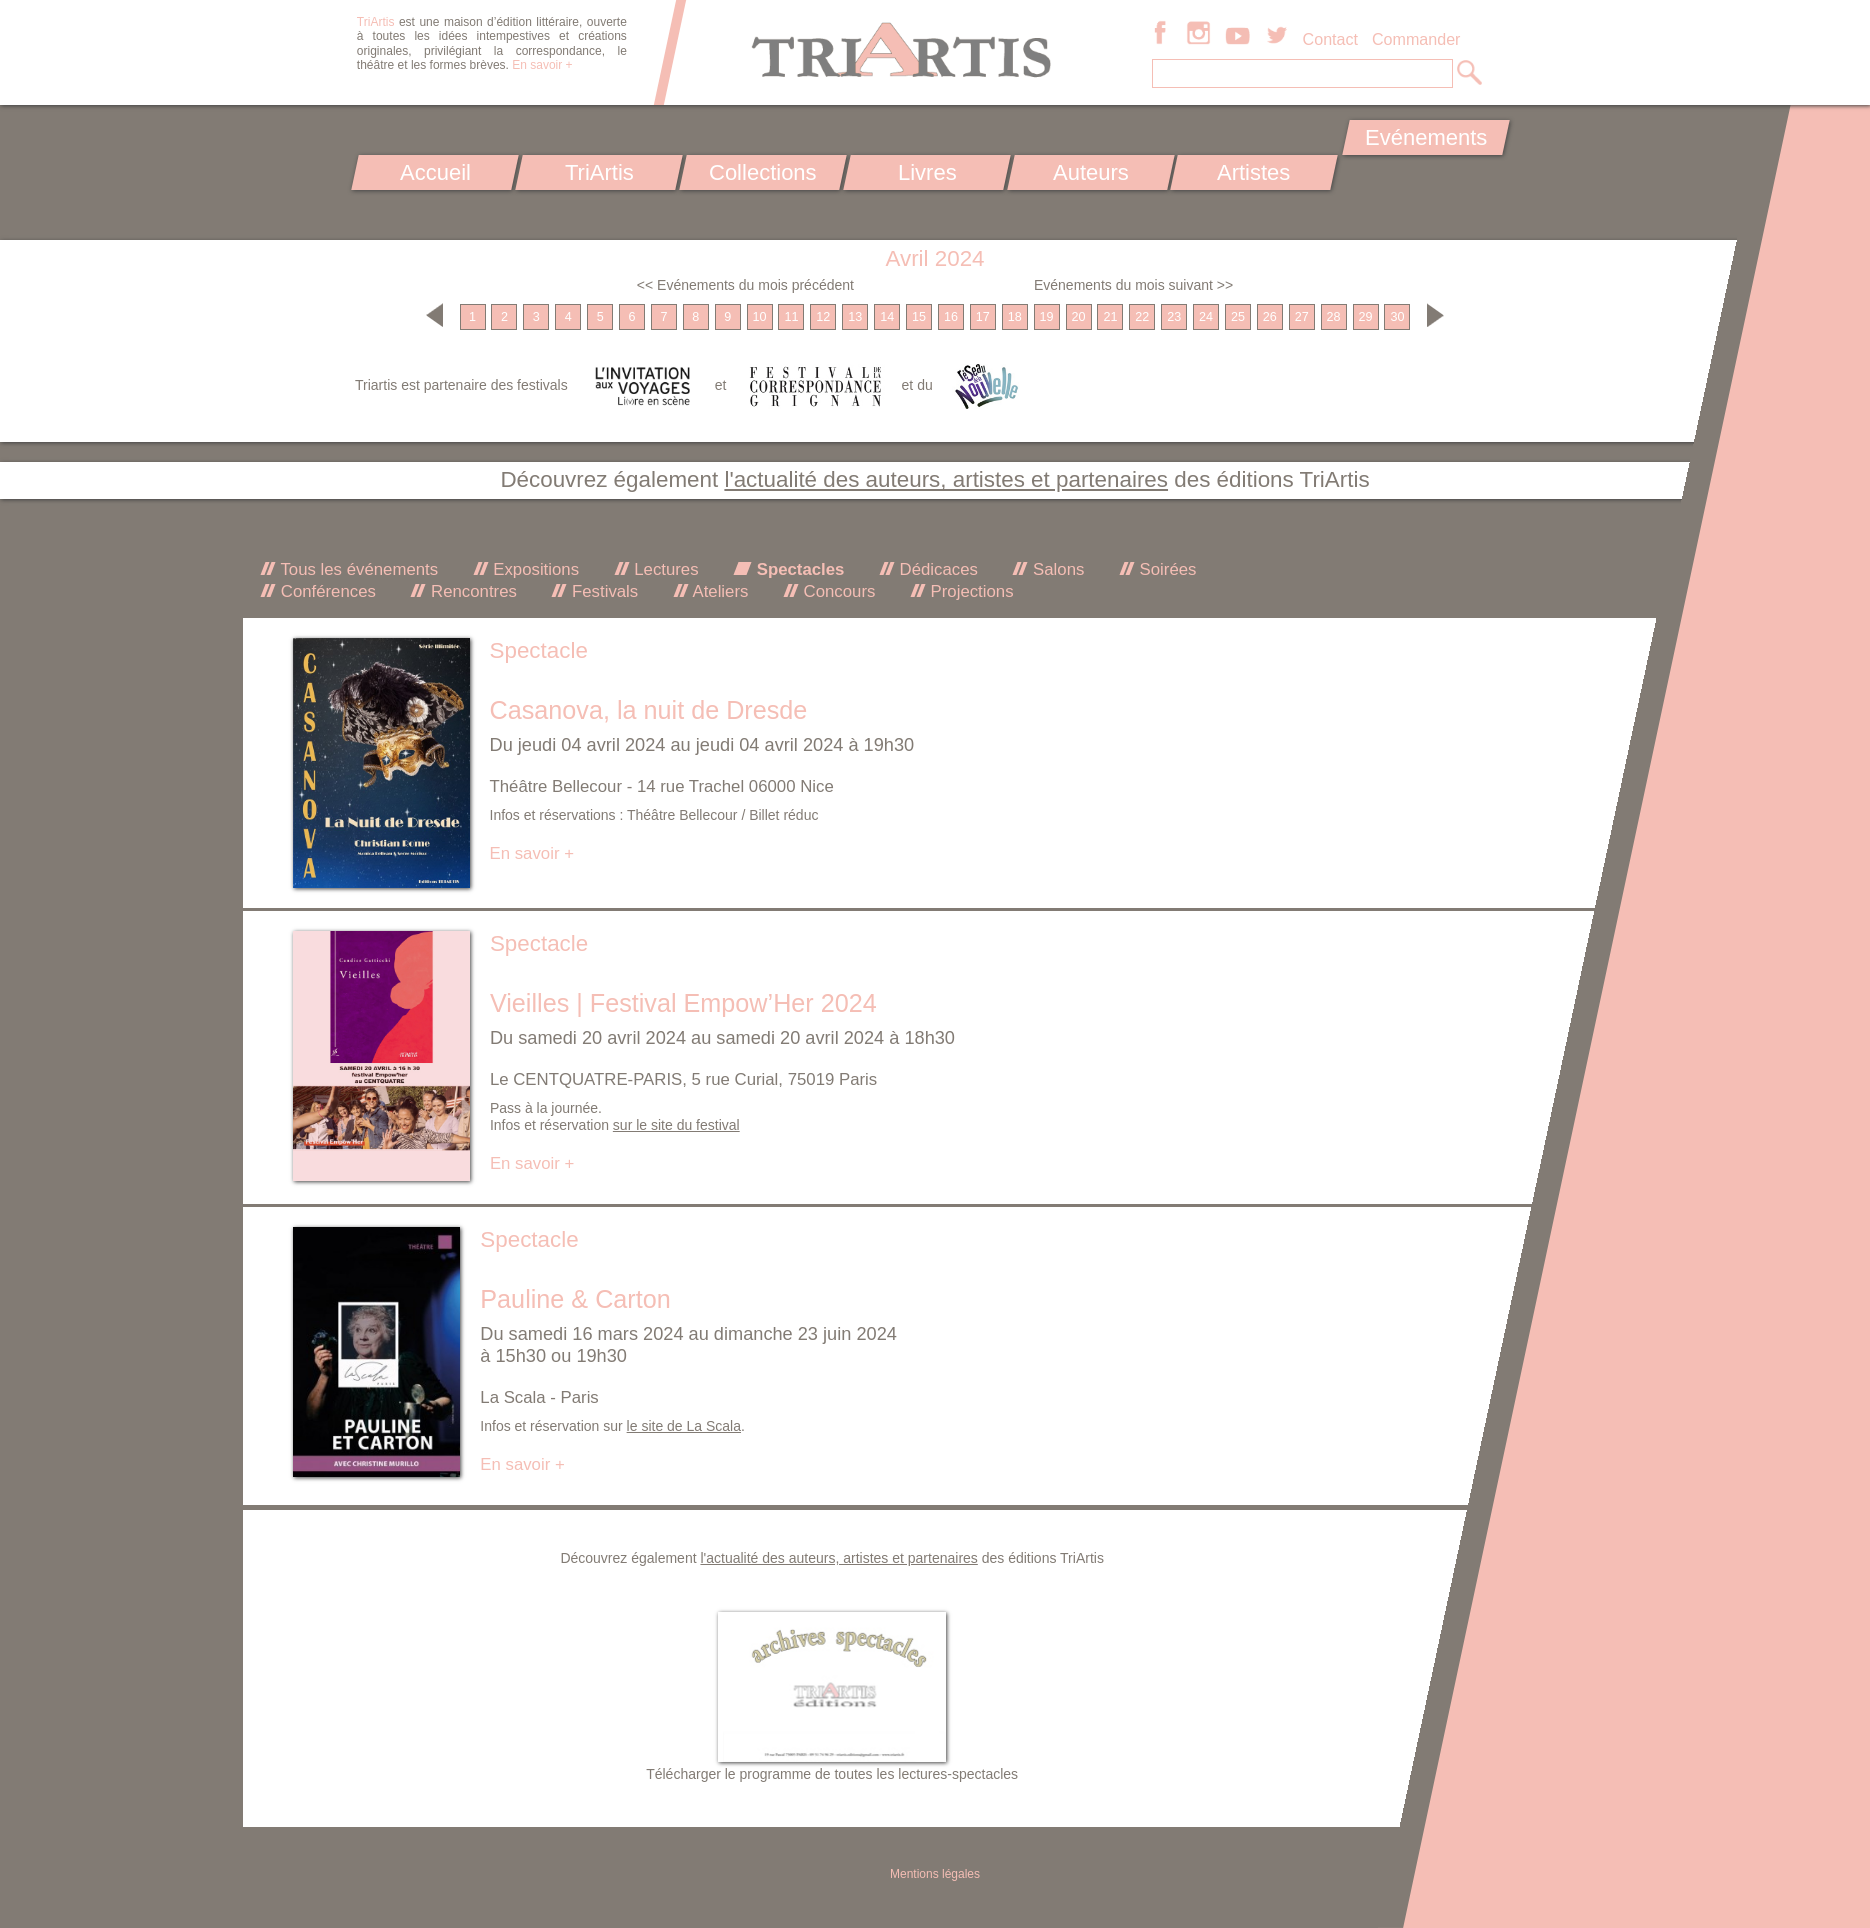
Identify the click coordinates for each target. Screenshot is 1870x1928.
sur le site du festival (676, 1125)
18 (1015, 317)
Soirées (1166, 569)
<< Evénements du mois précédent (745, 285)
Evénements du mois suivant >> (1133, 285)
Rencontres (471, 591)
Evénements (1426, 137)
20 (1078, 317)
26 (1270, 317)
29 (1366, 317)
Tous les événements (357, 569)
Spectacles (798, 569)
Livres (926, 172)
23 (1174, 317)
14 (887, 317)
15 (919, 317)
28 (1334, 317)
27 (1302, 317)
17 (983, 317)
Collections (763, 172)
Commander (1416, 39)
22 (1142, 317)
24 (1206, 317)
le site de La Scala (684, 1426)
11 (791, 317)
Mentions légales (935, 1874)
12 (823, 317)
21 (1110, 317)
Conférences (326, 591)
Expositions (534, 569)
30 (1397, 317)
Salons (1056, 569)
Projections (970, 591)
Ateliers (719, 591)
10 (760, 317)
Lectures (664, 569)
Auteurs (1091, 172)
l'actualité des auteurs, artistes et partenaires (946, 479)
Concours (837, 591)
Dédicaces (936, 569)
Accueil (435, 172)
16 (951, 317)
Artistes (1254, 172)
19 (1047, 317)
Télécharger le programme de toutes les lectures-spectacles (832, 1774)
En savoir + (542, 65)
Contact (1330, 39)
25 (1238, 317)
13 (855, 317)
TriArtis (598, 172)
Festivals (602, 591)
